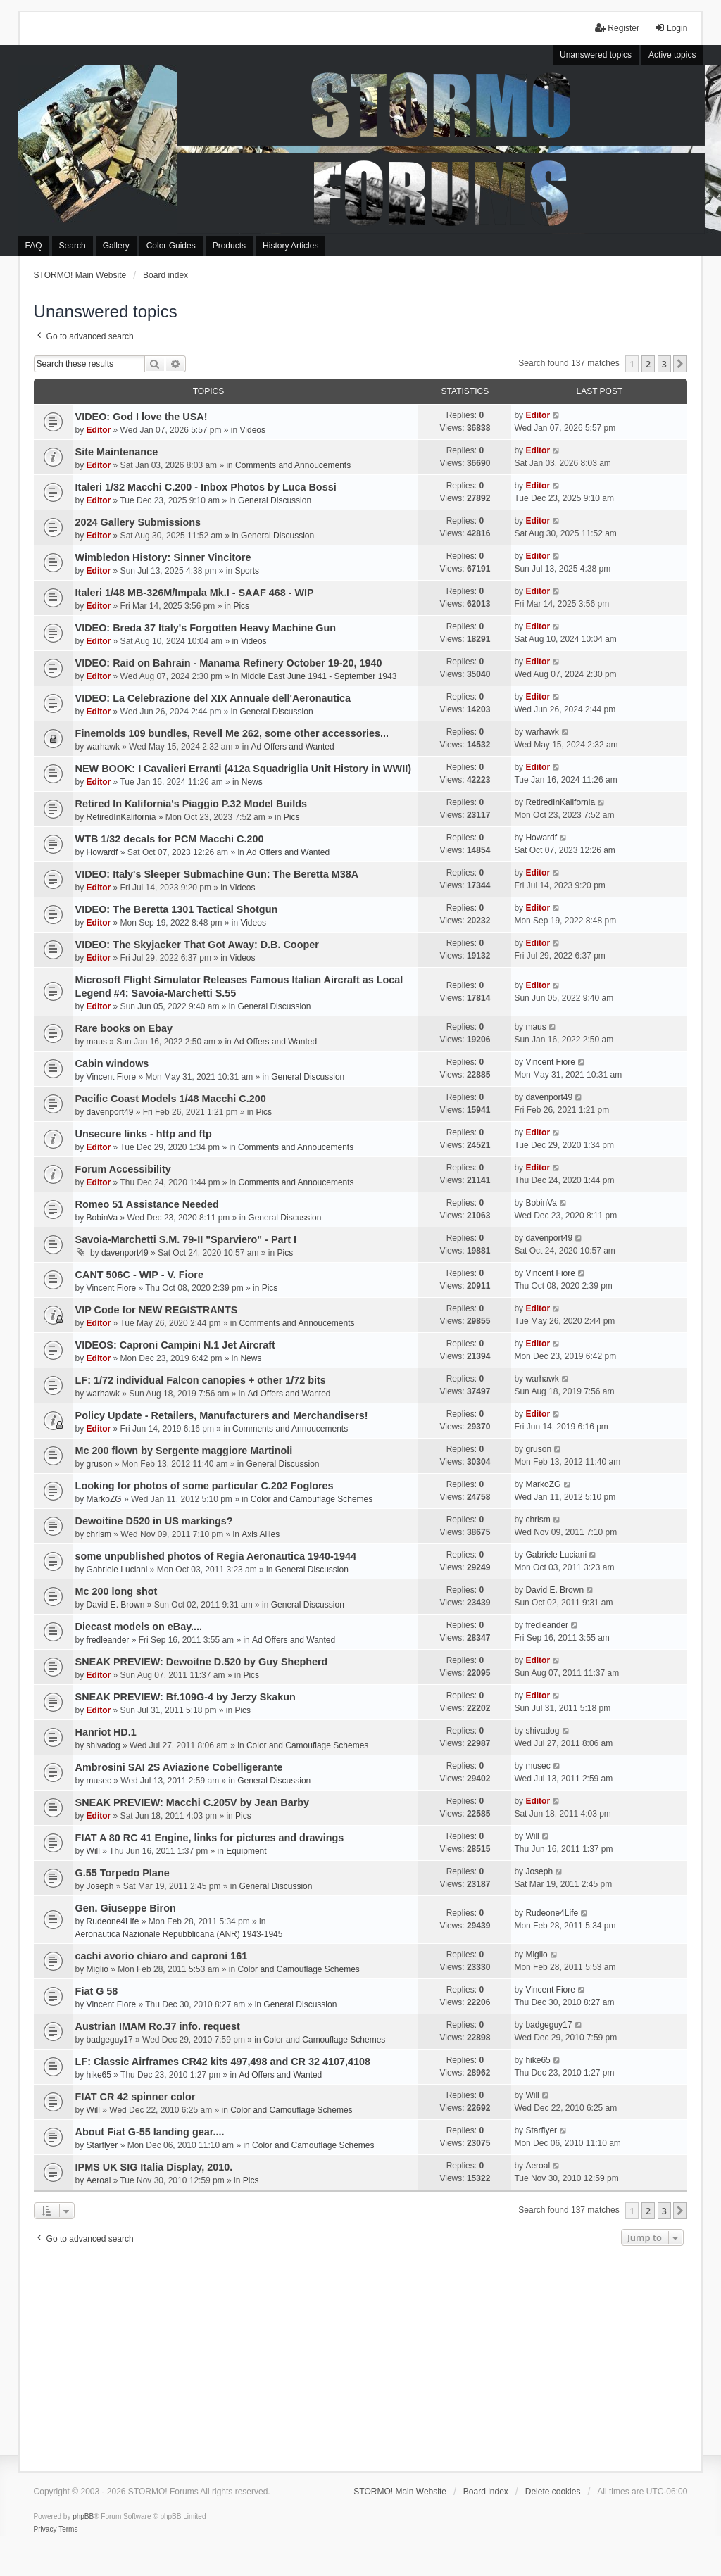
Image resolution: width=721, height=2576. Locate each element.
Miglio (97, 1969)
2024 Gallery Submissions (138, 522)
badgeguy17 (110, 2040)
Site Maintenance (116, 451)
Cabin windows (112, 1063)
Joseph (100, 1886)
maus (97, 1042)
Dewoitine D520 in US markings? (154, 1521)
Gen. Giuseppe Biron (125, 1908)
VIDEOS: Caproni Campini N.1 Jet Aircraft (175, 1345)
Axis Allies (261, 1534)
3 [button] (664, 364)
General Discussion (274, 500)
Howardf (102, 852)
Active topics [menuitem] (672, 55)
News (252, 782)
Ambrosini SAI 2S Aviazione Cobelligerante (179, 1767)
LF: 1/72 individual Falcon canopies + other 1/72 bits (200, 1380)
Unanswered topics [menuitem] (596, 55)
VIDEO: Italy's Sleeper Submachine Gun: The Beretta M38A (216, 874)
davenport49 (110, 1112)
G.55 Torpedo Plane (122, 1873)
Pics (241, 606)
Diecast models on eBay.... (138, 1626)
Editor (99, 430)
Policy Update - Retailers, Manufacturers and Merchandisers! (221, 1415)
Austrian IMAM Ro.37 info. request (157, 2026)
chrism (99, 1534)
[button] (680, 363)
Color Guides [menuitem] (171, 246)
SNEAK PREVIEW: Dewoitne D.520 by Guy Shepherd (201, 1661)
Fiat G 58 (96, 1991)
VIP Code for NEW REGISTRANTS (156, 1309)
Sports (246, 571)
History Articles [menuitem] (290, 246)
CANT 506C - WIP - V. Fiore (139, 1274)
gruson (100, 1464)
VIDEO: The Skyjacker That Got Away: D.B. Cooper (197, 944)
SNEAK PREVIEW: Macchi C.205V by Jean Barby (192, 1802)
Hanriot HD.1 (106, 1732)
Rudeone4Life (113, 1921)
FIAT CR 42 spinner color (135, 2096)
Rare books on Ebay (124, 1028)
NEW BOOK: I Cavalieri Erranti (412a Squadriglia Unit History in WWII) (243, 768)
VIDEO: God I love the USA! (141, 416)
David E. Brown (116, 1605)
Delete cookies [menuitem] (553, 2491)
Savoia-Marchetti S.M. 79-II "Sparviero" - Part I (185, 1239)
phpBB (83, 2516)
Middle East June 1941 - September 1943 (318, 676)
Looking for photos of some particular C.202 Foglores (204, 1485)
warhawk (103, 747)
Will (93, 1851)
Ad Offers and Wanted (292, 747)
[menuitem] (45, 2529)
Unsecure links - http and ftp (143, 1133)
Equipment (246, 1851)
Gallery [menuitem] (116, 246)
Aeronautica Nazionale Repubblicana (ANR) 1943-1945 (179, 1934)
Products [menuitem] (229, 246)
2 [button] (648, 364)
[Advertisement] (361, 2355)
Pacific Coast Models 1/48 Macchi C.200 (170, 1098)
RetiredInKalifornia (121, 817)
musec (99, 1781)
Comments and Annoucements (293, 465)
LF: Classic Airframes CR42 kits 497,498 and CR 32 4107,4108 (222, 2061)
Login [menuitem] (670, 28)
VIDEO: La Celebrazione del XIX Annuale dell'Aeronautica (213, 698)
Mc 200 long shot (116, 1591)
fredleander (108, 1640)
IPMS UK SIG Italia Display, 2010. (154, 2167)
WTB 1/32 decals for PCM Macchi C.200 (169, 839)
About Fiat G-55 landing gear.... (150, 2132)
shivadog (103, 1745)
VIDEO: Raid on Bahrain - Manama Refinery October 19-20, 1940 (228, 663)
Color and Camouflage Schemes (311, 1499)
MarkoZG (104, 1499)
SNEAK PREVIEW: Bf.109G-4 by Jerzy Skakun (185, 1697)
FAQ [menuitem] (33, 246)
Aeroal (99, 2180)
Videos (252, 430)
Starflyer (102, 2145)
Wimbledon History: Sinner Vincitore (163, 557)
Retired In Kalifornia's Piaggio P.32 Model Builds (191, 803)
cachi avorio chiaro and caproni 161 (161, 1956)
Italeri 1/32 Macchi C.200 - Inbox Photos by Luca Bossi (206, 487)
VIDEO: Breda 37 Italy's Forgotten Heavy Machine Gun (205, 627)
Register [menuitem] (617, 28)
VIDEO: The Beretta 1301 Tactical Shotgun (176, 909)
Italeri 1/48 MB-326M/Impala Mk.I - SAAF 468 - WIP (194, 592)
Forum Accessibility (123, 1169)
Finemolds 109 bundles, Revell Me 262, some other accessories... (232, 733)
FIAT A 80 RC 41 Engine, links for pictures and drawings (209, 1837)
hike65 (99, 2075)
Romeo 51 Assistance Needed (147, 1204)
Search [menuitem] (72, 246)
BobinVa (102, 1218)
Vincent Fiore (111, 1077)
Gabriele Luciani (117, 1569)
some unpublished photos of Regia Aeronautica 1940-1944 (215, 1556)
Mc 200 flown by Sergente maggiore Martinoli (184, 1450)
